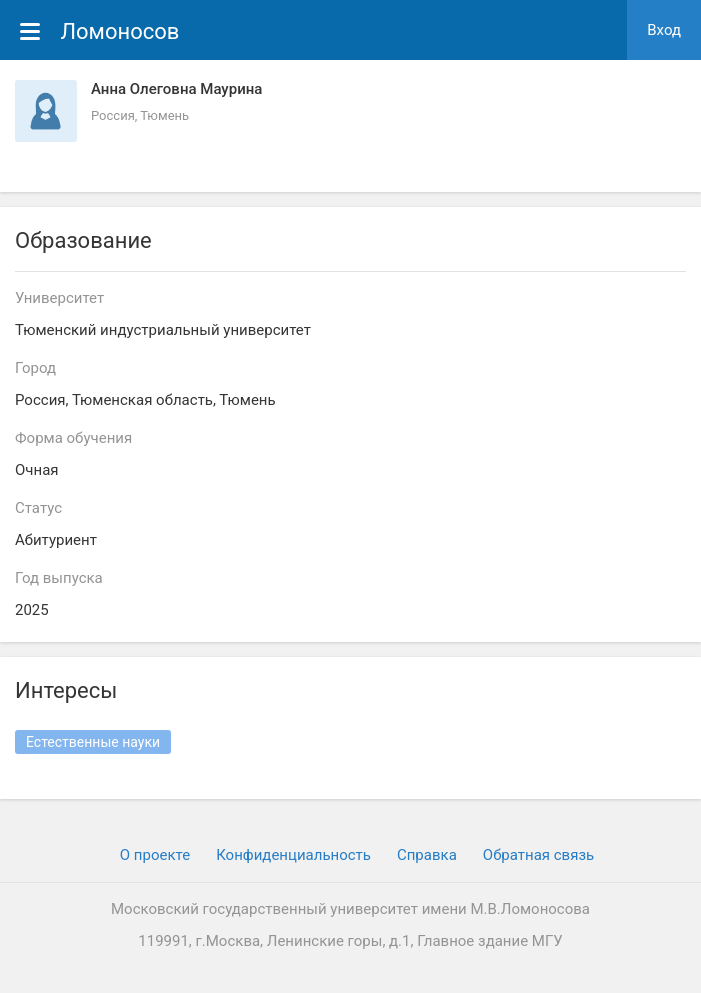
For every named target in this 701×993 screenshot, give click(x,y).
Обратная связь (538, 855)
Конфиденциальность (293, 855)
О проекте (155, 855)
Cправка (427, 855)
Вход (664, 30)
